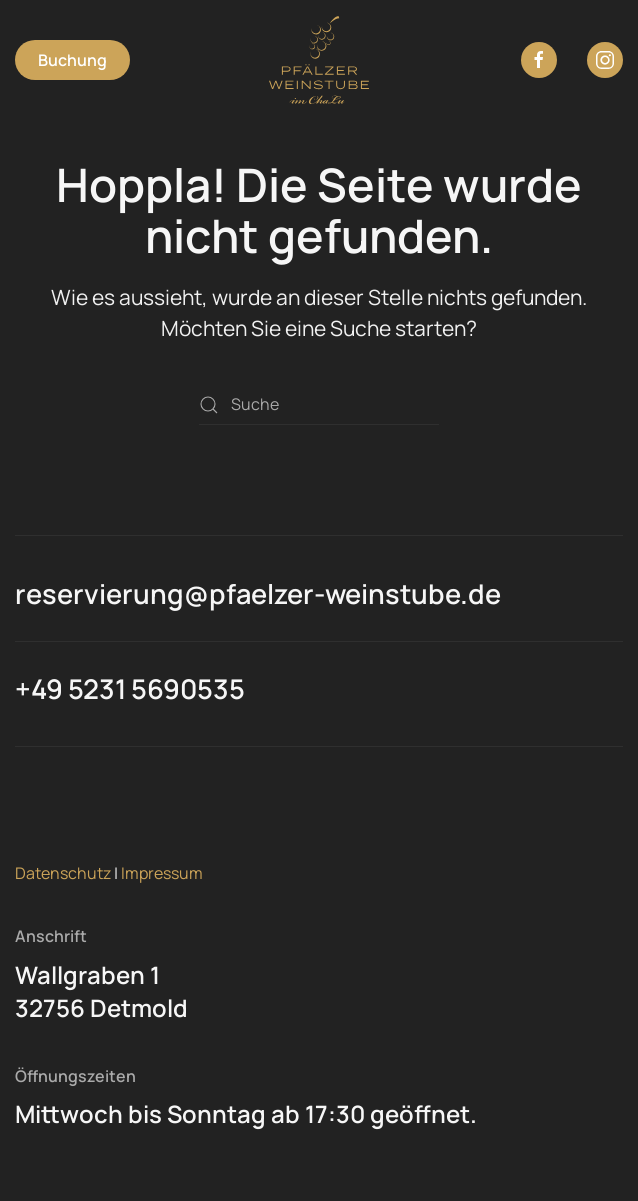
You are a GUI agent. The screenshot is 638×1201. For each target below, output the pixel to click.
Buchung (72, 60)
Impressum (162, 873)
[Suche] (319, 405)
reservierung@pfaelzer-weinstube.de (258, 593)
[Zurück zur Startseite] (319, 60)
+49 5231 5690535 (130, 688)
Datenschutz (63, 873)
